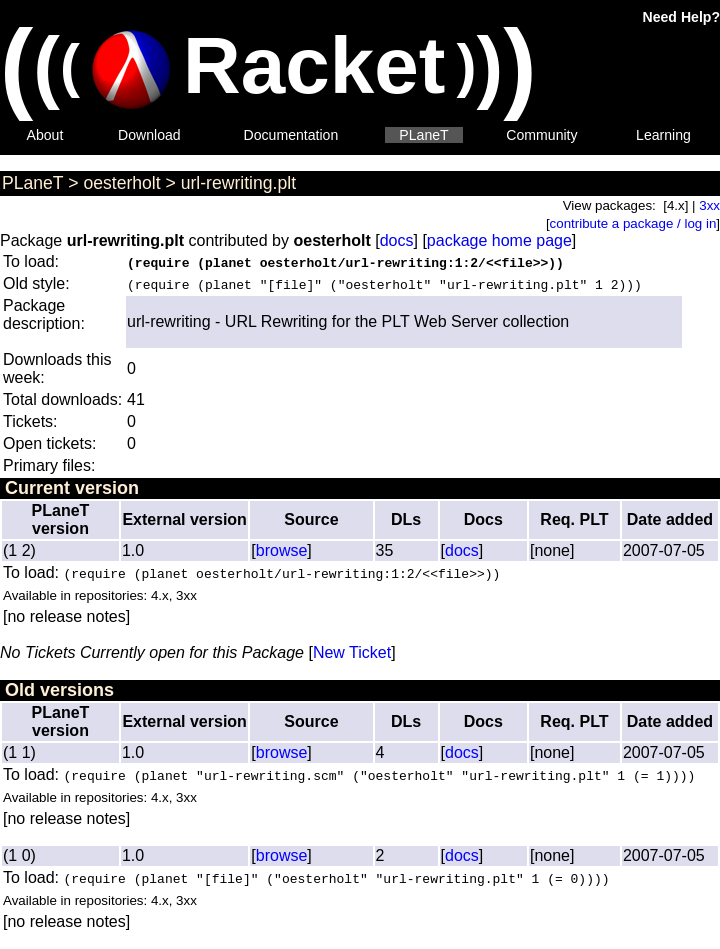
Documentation (291, 135)
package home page (499, 240)
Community (541, 135)
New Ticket (352, 652)
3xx (709, 205)
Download (149, 135)
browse (282, 550)
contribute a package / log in (633, 223)
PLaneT (423, 135)
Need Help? (681, 17)
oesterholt (121, 183)
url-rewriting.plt (238, 183)
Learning (663, 135)
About (45, 135)
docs (397, 240)
